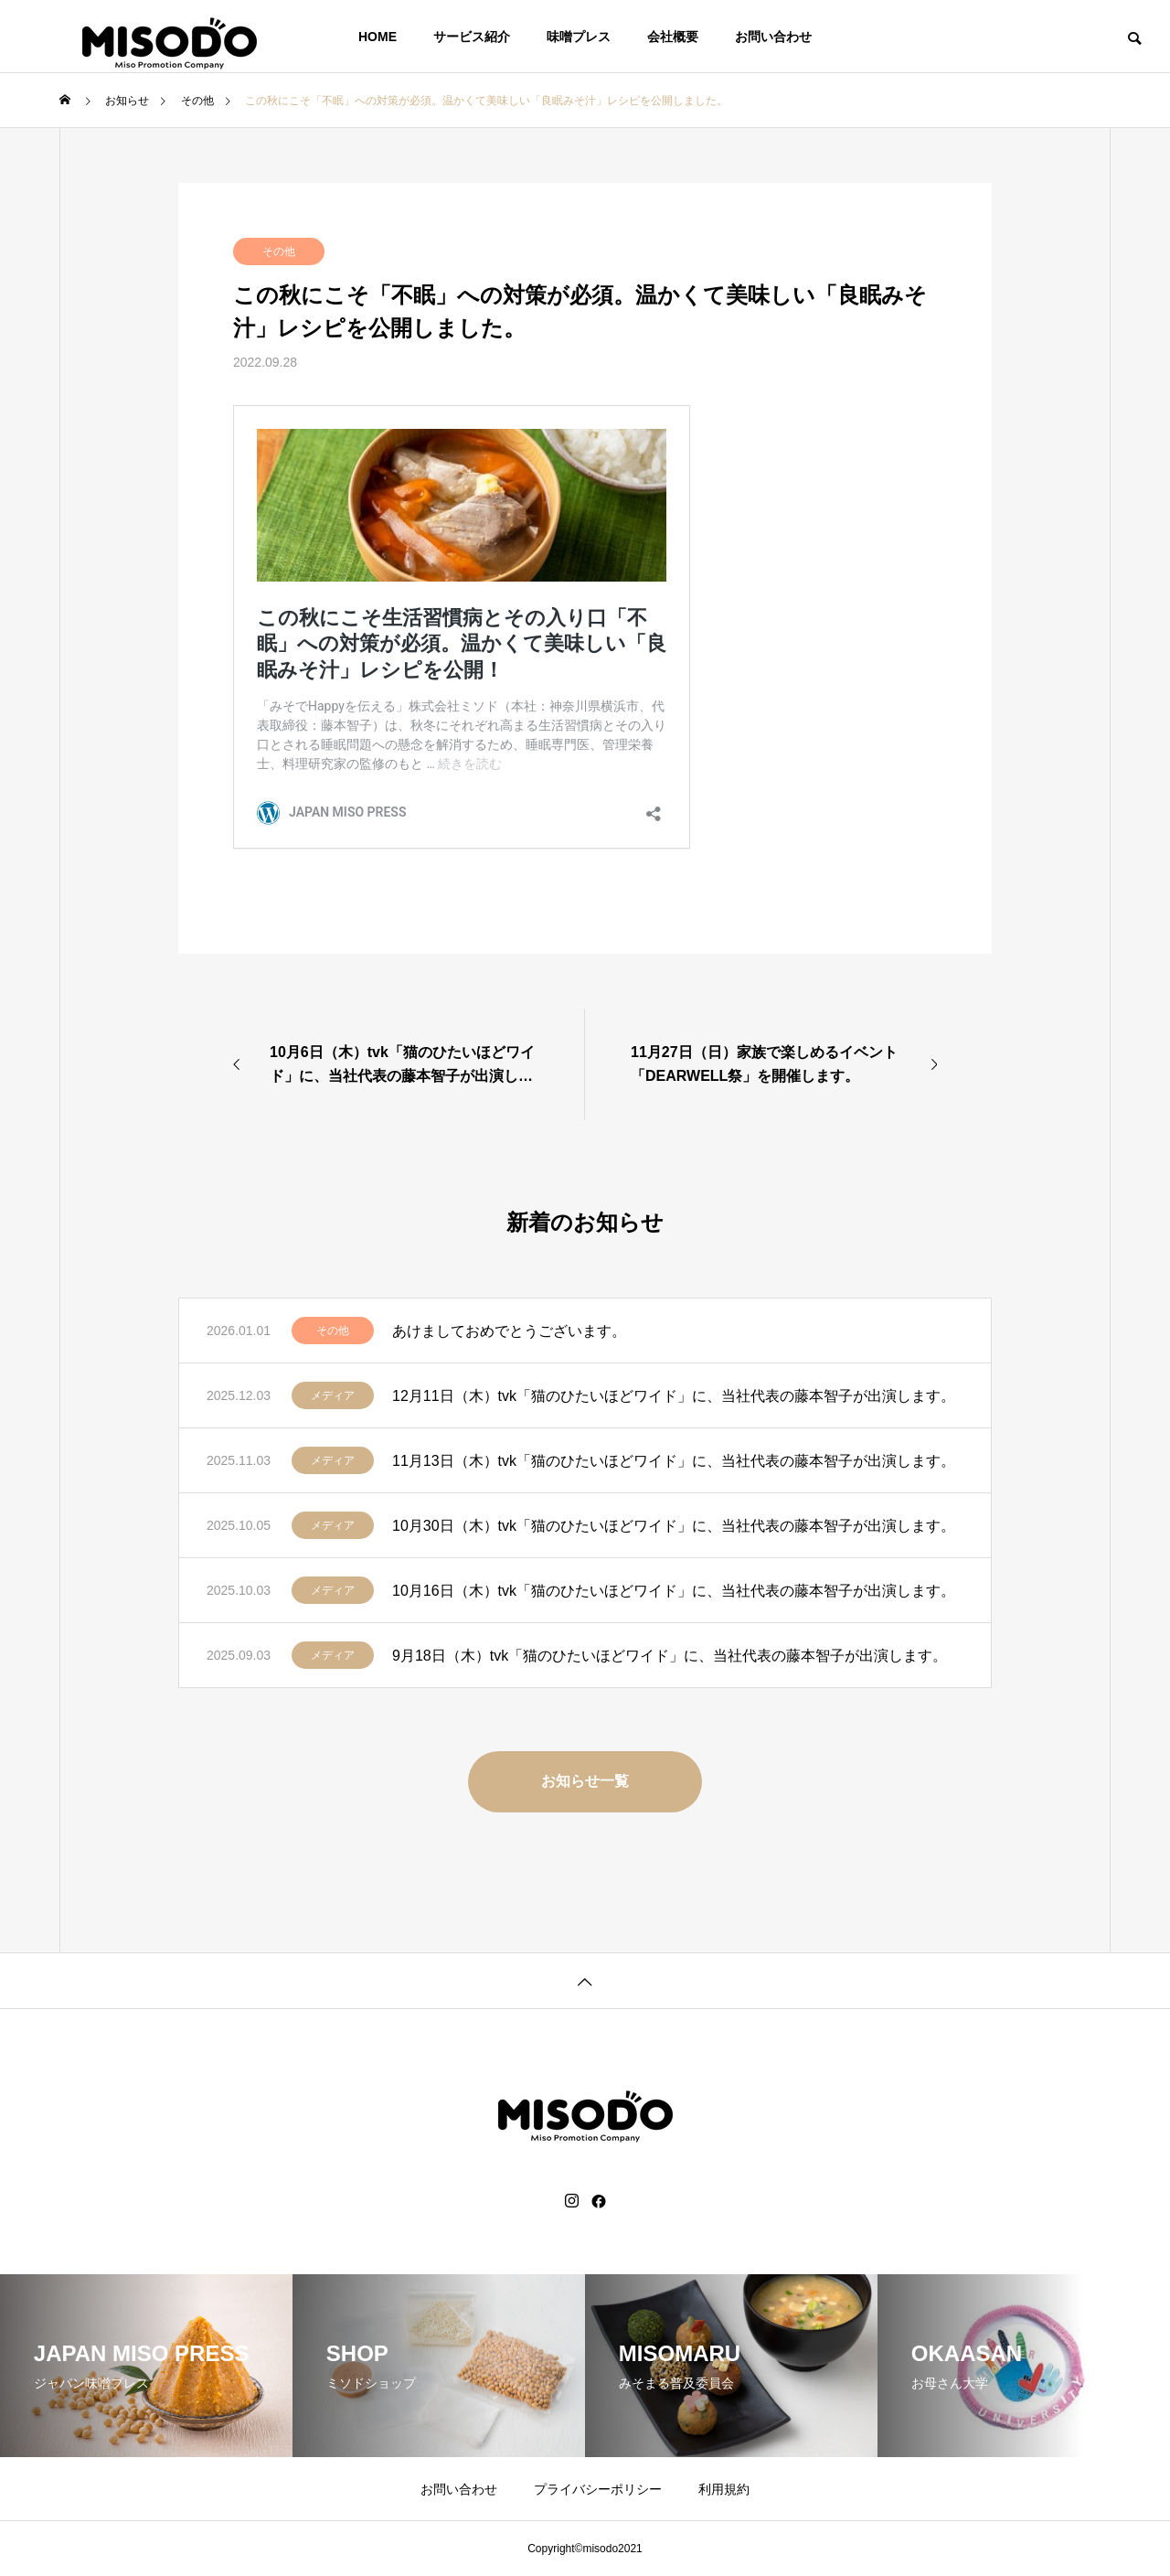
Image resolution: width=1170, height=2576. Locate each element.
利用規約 (724, 2489)
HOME (377, 36)
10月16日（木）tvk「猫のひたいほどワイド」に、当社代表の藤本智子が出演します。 (673, 1590)
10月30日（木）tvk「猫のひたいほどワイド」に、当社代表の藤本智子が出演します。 (673, 1526)
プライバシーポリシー (598, 2489)
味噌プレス (579, 36)
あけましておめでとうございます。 (509, 1331)
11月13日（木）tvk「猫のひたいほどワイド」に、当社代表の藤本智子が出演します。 (673, 1461)
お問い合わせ (773, 36)
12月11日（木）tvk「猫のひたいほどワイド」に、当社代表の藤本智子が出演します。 (673, 1396)
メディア (333, 1395)
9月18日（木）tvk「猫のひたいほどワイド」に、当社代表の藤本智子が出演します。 (669, 1655)
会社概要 (672, 36)
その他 (278, 251)
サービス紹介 (471, 36)
